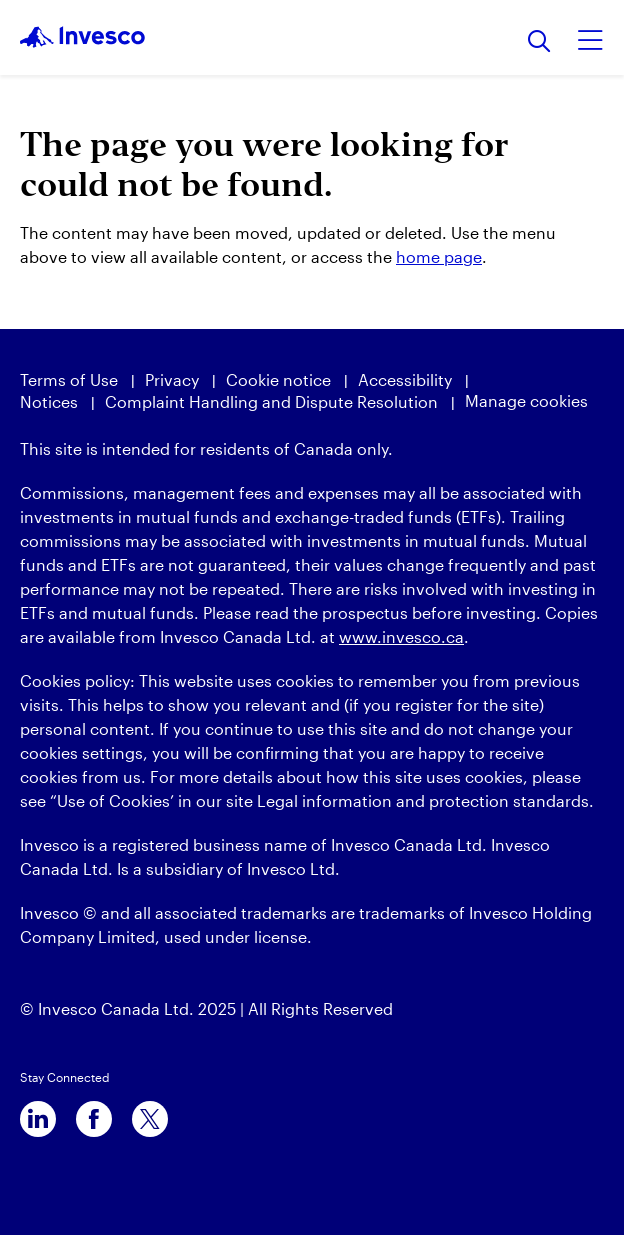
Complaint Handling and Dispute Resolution (271, 401)
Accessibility (405, 379)
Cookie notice (278, 379)
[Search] (539, 42)
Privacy (172, 379)
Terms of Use (69, 379)
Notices (49, 401)
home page (439, 256)
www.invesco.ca (401, 636)
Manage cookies (526, 400)
